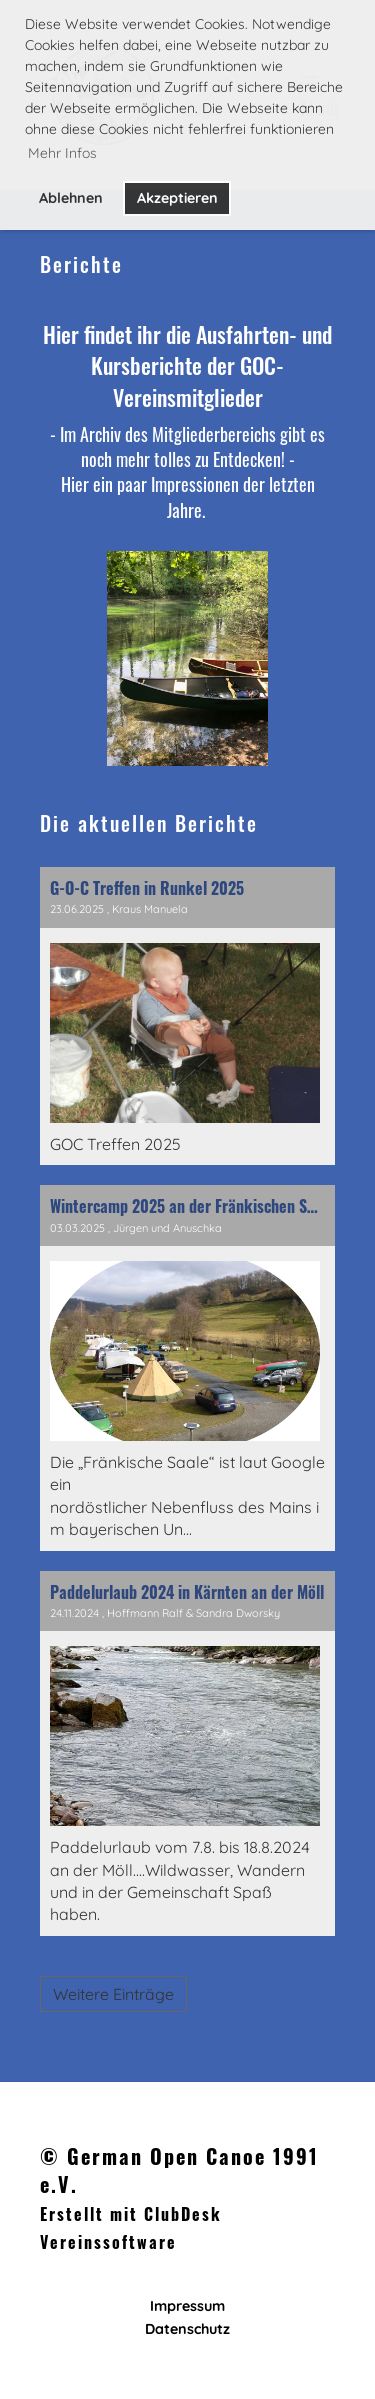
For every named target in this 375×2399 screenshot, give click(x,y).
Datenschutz (187, 2329)
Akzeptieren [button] (177, 198)
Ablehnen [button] (71, 198)
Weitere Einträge (113, 1994)
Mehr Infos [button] (62, 153)
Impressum (187, 2306)
